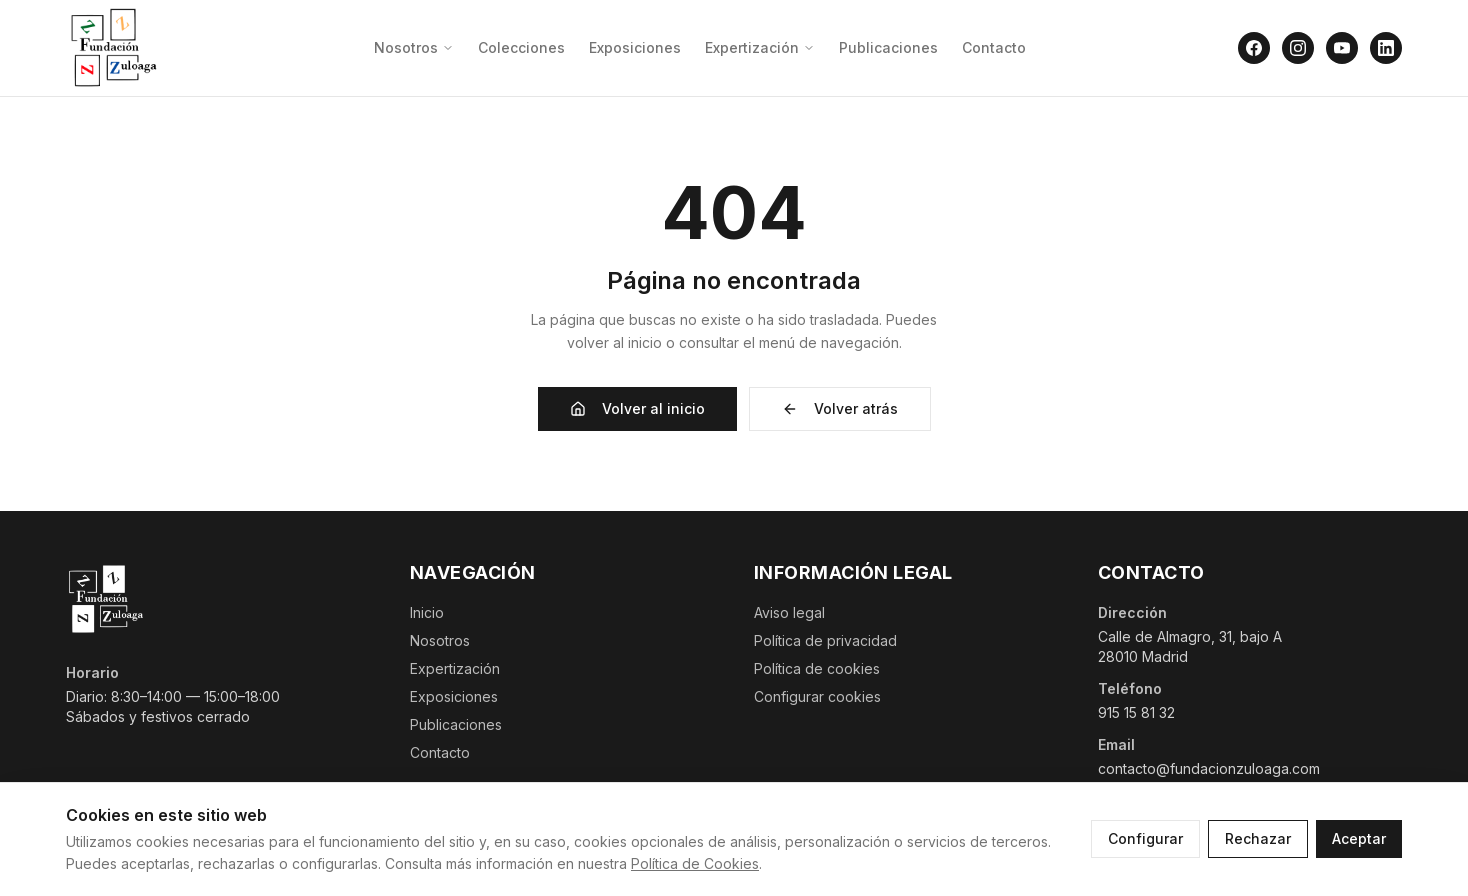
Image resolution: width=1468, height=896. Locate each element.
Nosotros (414, 47)
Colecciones (521, 47)
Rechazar (1258, 838)
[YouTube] (1342, 48)
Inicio (427, 612)
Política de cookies (817, 668)
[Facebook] (1254, 48)
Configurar (1145, 838)
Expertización (760, 47)
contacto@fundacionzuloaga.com (1209, 768)
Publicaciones (888, 47)
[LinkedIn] (1386, 48)
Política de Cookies (695, 863)
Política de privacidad (825, 640)
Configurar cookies (817, 696)
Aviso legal (789, 612)
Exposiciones (635, 47)
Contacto (994, 47)
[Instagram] (1298, 48)
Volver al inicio (637, 408)
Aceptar (1359, 838)
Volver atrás (840, 408)
